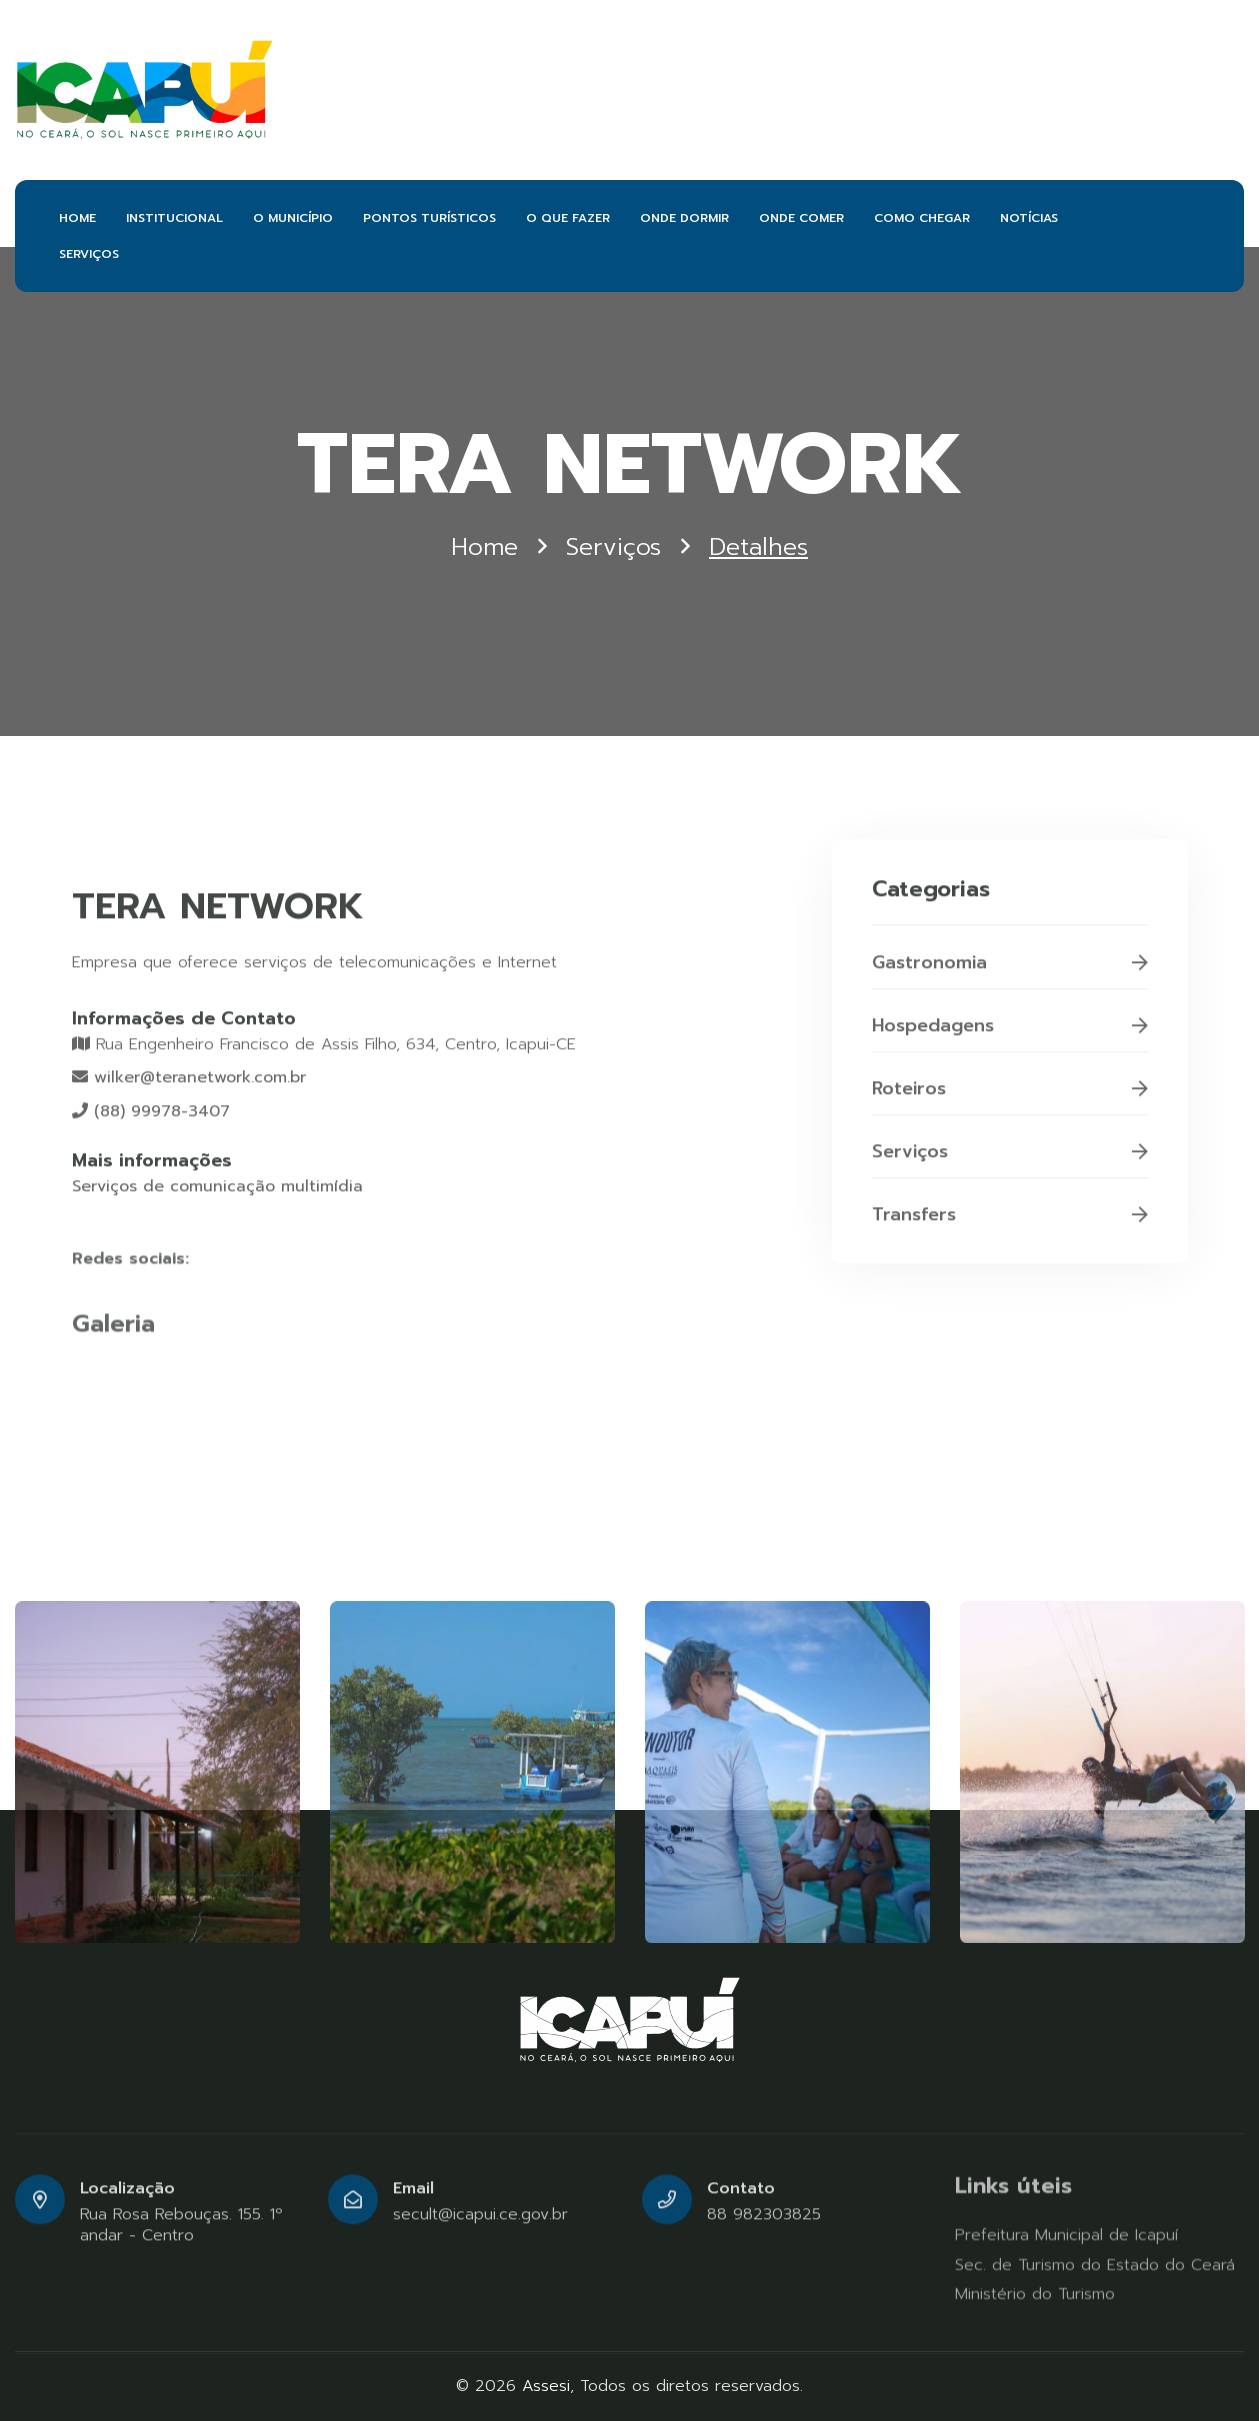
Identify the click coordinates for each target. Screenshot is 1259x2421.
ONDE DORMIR (684, 218)
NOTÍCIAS (1029, 218)
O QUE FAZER (568, 218)
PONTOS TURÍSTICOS (429, 218)
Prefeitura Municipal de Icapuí (1066, 2235)
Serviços (613, 548)
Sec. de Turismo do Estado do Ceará (1095, 2265)
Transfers (1010, 1223)
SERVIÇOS (89, 254)
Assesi (546, 2386)
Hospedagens (1010, 1034)
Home (484, 548)
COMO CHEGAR (922, 218)
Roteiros (1010, 1097)
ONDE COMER (801, 218)
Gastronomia (1010, 971)
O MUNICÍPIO (293, 218)
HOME (77, 218)
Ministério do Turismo (1035, 2294)
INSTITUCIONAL (174, 218)
